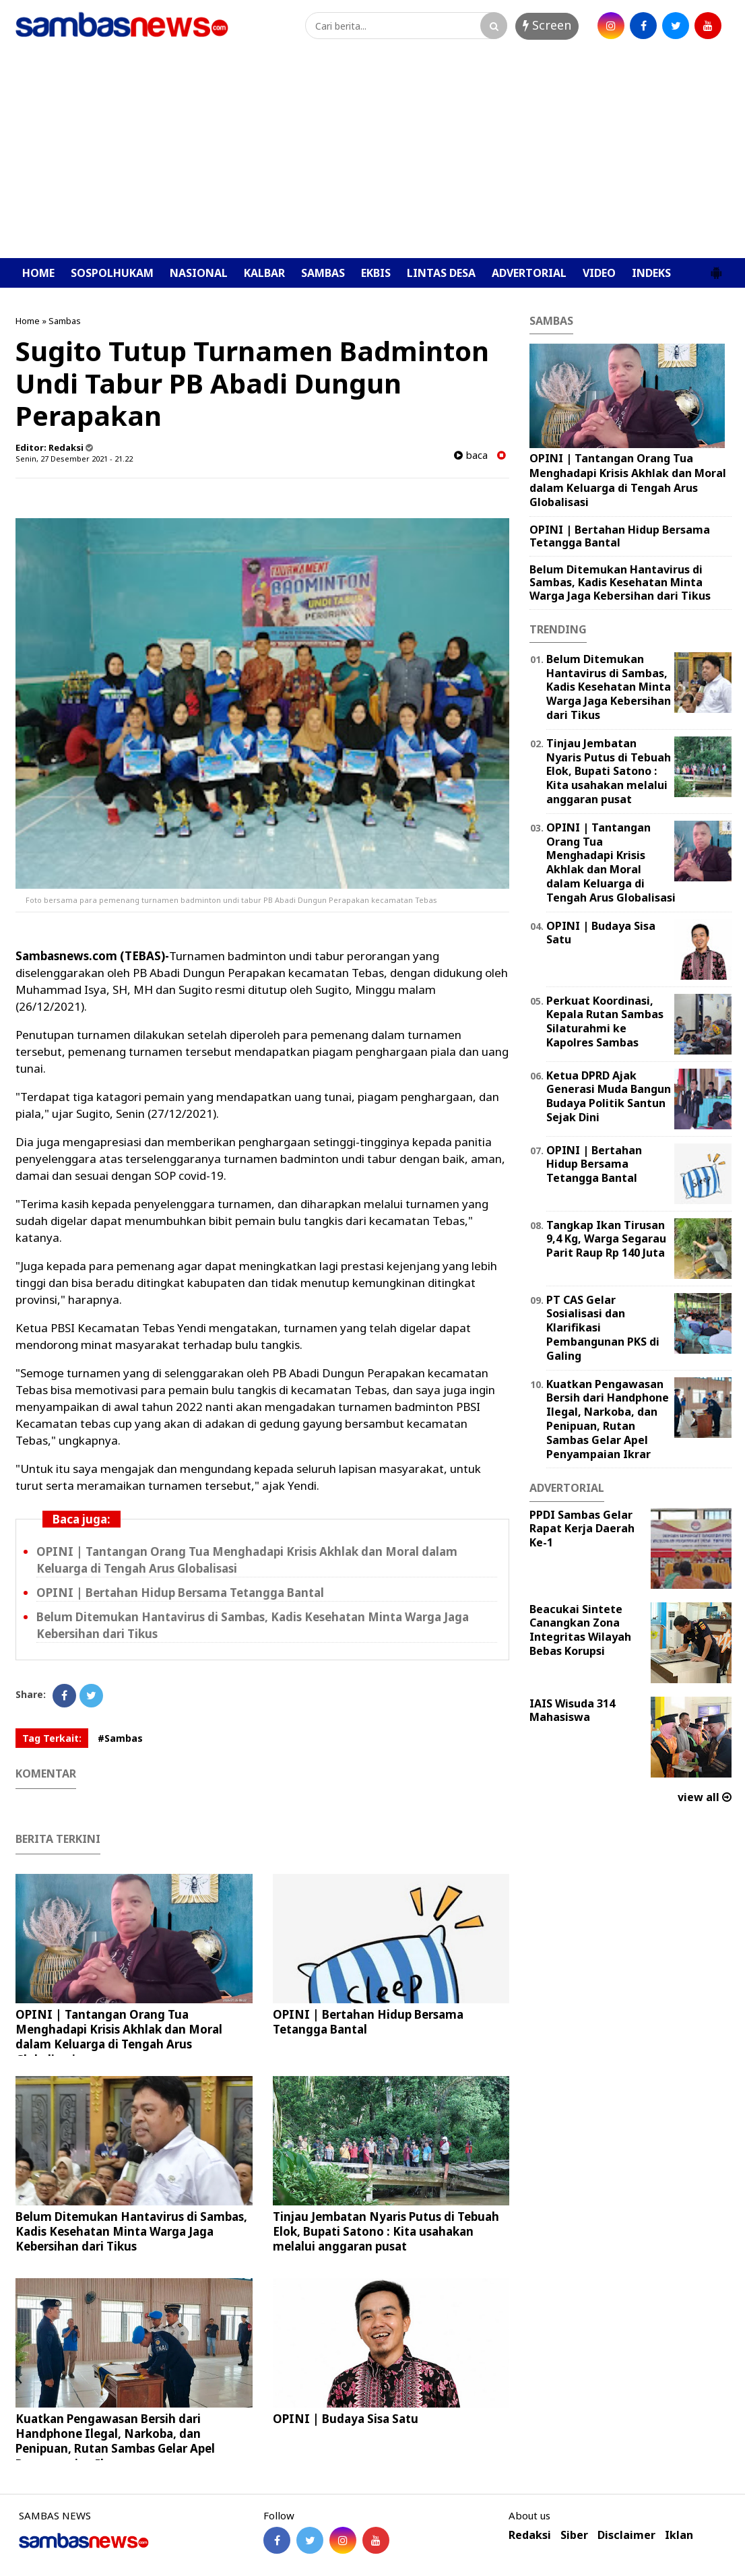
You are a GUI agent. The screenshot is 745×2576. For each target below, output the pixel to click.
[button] (716, 267)
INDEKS (651, 272)
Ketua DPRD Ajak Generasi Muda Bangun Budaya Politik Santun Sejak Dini (608, 1096)
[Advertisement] (372, 157)
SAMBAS (323, 272)
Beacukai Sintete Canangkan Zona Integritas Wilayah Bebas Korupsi (580, 1630)
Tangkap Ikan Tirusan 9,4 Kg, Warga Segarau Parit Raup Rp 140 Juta (606, 1239)
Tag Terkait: (52, 1738)
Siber (574, 2535)
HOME (38, 272)
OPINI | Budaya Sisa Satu (345, 2418)
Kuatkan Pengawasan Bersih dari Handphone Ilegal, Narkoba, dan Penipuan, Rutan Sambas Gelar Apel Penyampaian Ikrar (115, 2441)
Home (27, 321)
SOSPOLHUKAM (112, 272)
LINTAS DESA (441, 272)
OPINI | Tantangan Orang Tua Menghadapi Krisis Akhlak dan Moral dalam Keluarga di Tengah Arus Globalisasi (118, 2037)
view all (705, 1797)
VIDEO (599, 272)
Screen (547, 25)
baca (471, 455)
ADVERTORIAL (529, 272)
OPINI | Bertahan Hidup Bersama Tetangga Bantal (180, 1592)
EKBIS (376, 272)
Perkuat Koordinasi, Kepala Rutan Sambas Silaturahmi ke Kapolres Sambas (604, 1021)
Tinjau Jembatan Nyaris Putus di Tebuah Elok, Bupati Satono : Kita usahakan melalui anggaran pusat (386, 2231)
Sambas (64, 321)
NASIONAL (199, 272)
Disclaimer (626, 2535)
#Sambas (120, 1738)
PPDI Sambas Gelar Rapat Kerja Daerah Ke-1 (582, 1528)
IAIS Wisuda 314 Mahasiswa (572, 1710)
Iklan (679, 2535)
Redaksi (530, 2535)
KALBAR (264, 272)
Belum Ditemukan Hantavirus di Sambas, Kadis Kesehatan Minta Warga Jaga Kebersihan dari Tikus (131, 2231)
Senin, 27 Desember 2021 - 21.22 (74, 458)
